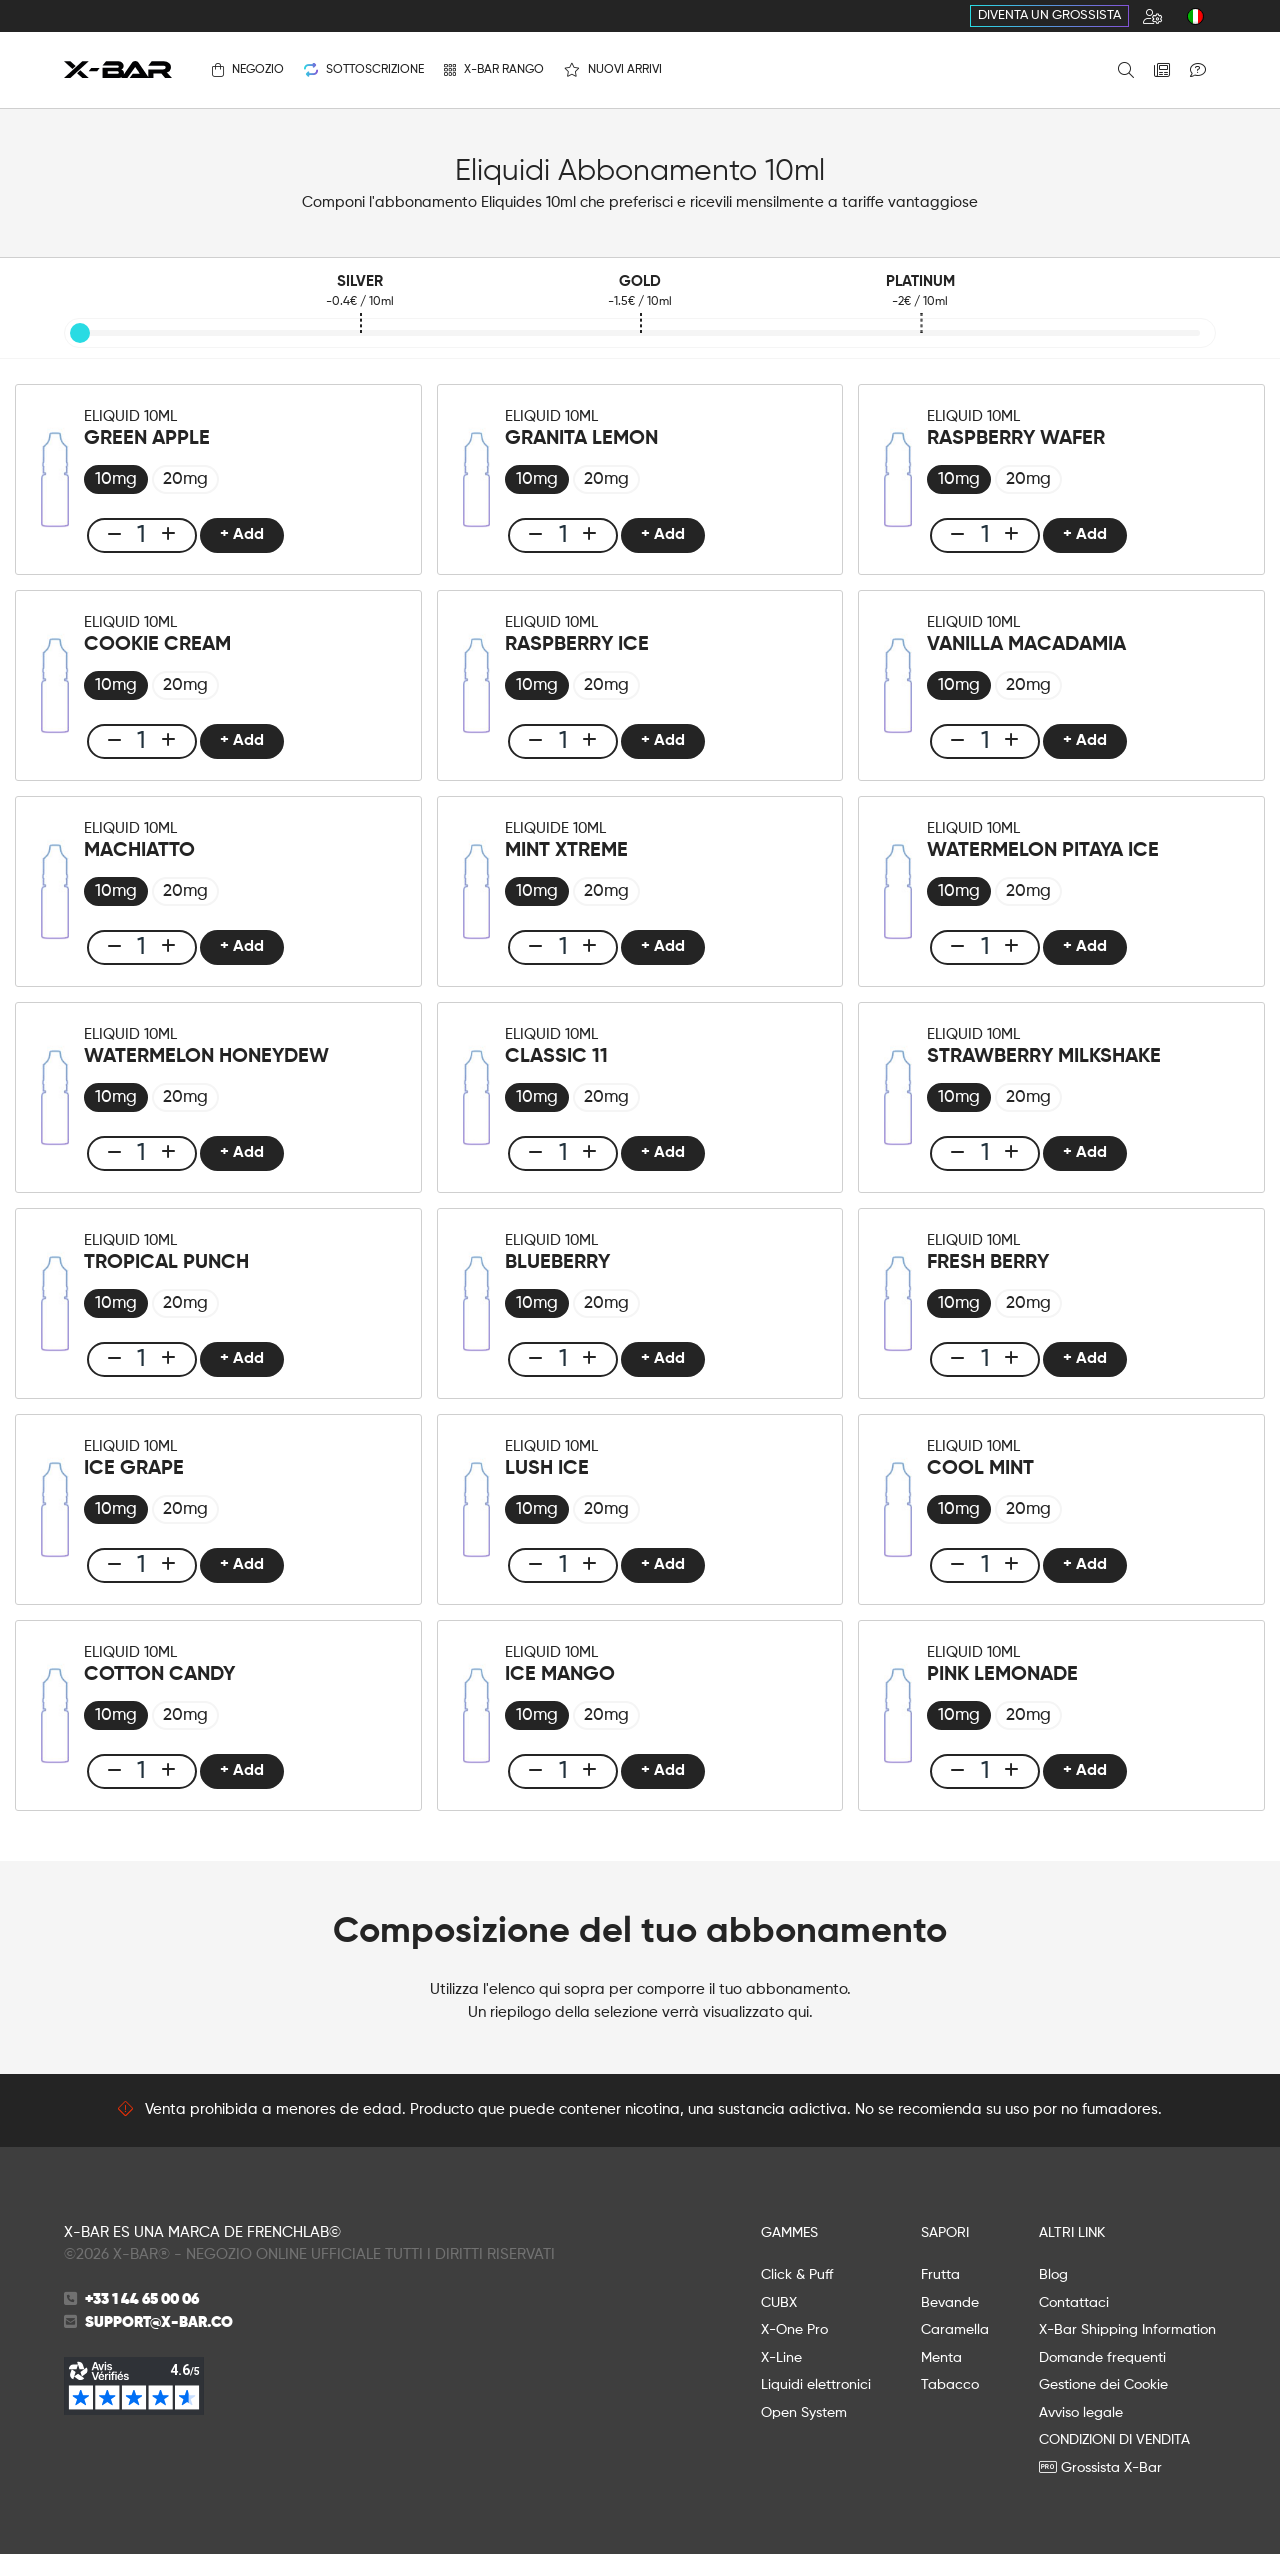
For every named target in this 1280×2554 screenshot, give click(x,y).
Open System (804, 2413)
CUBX (779, 2303)
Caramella (955, 2330)
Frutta (940, 2275)
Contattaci (1074, 2303)
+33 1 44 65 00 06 (142, 2299)
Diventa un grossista (1049, 15)
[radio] (116, 479)
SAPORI (945, 2233)
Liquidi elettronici (816, 2385)
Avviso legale (1081, 2413)
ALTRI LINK (1072, 2233)
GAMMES (789, 2233)
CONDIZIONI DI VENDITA (1114, 2440)
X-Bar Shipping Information (1127, 2330)
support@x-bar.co (159, 2322)
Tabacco (950, 2385)
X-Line (781, 2358)
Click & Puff (797, 2275)
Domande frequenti (1102, 2358)
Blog (1053, 2275)
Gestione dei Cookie (1103, 2385)
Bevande (950, 2303)
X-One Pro (794, 2330)
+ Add (240, 535)
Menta (941, 2358)
